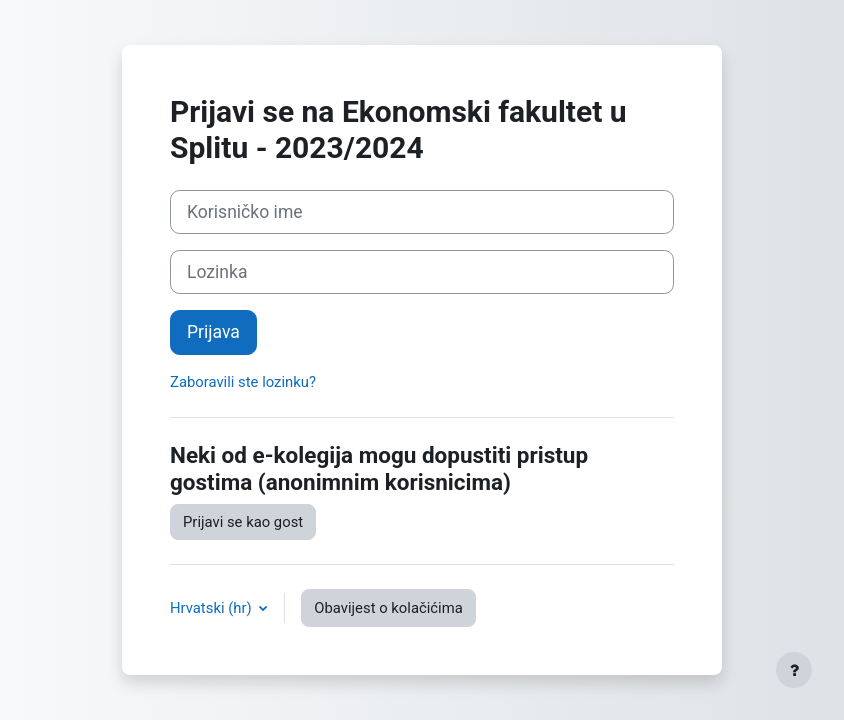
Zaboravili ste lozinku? (243, 382)
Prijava (213, 332)
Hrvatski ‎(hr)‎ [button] (212, 608)
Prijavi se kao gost (243, 522)
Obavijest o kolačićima (388, 608)
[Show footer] (794, 670)
